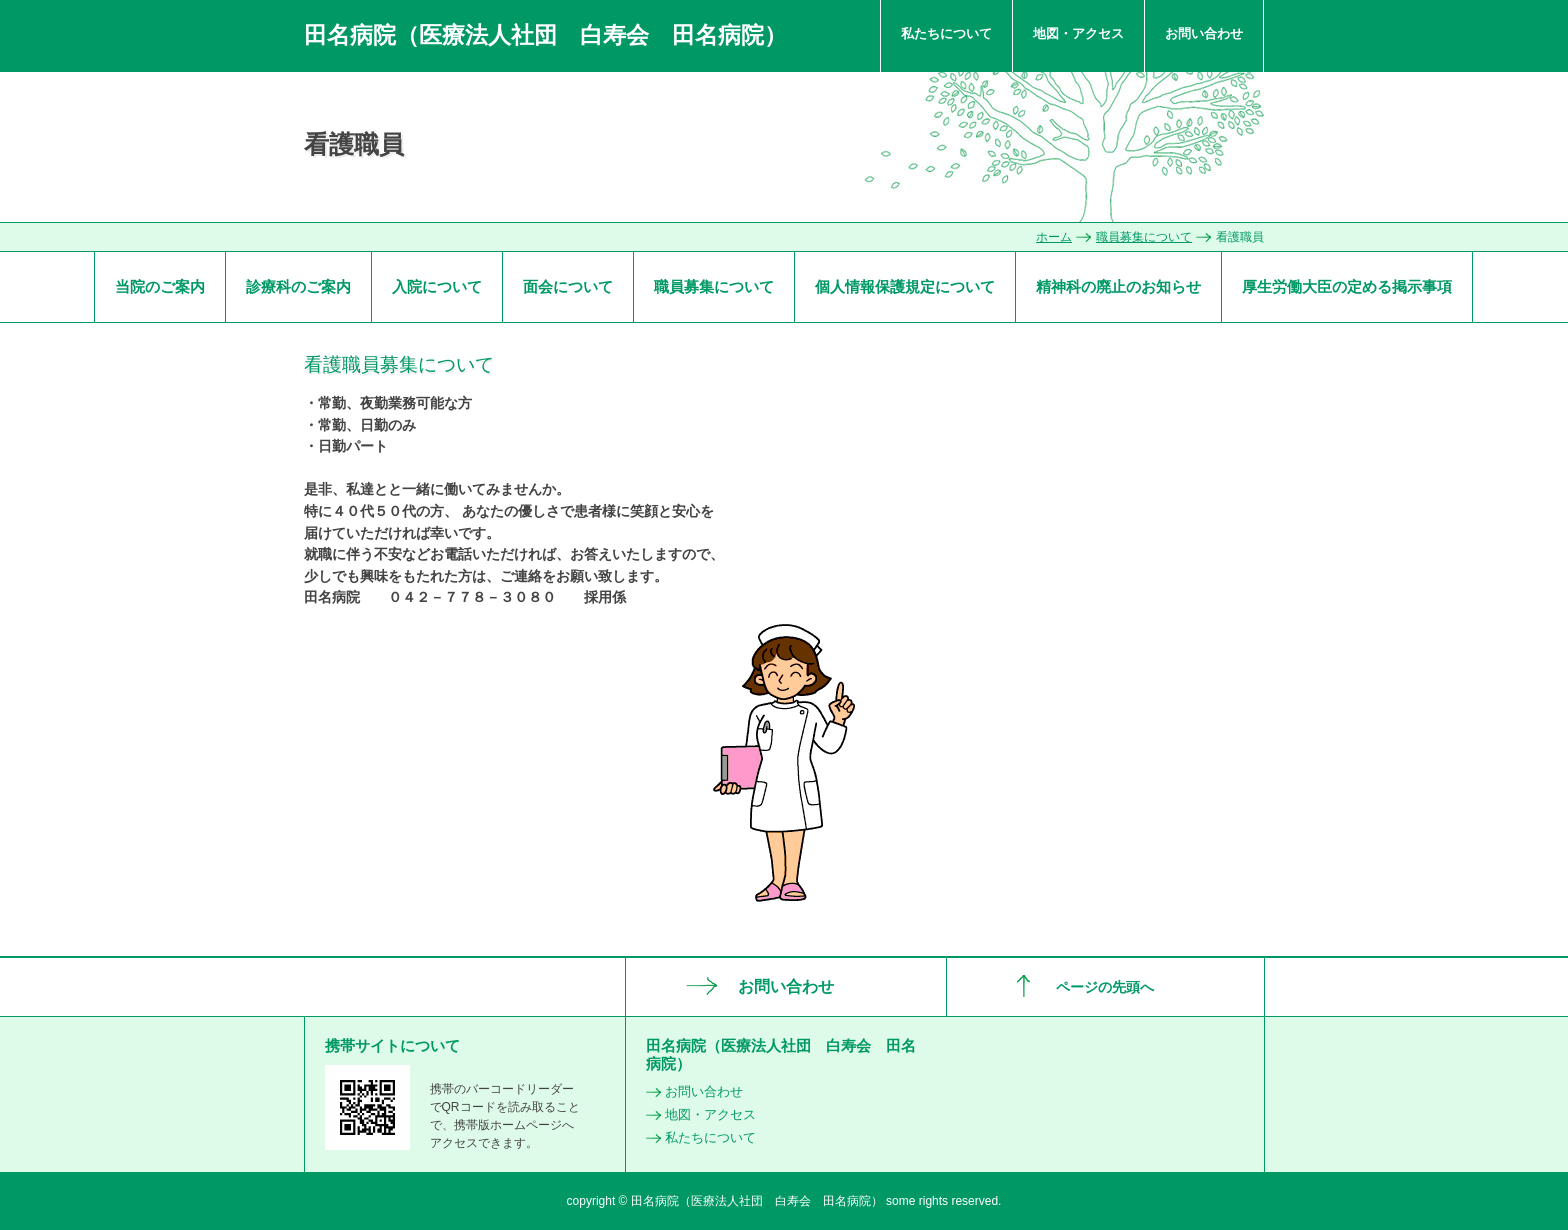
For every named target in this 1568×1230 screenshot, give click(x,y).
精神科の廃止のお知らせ (1118, 286)
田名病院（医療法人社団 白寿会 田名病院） (545, 35)
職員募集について (1144, 237)
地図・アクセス (1078, 33)
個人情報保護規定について (905, 286)
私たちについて (946, 33)
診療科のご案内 (298, 286)
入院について (437, 286)
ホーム (1054, 237)
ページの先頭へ (1105, 987)
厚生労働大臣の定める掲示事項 (1347, 286)
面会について (568, 286)
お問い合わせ (1204, 33)
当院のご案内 (160, 286)
